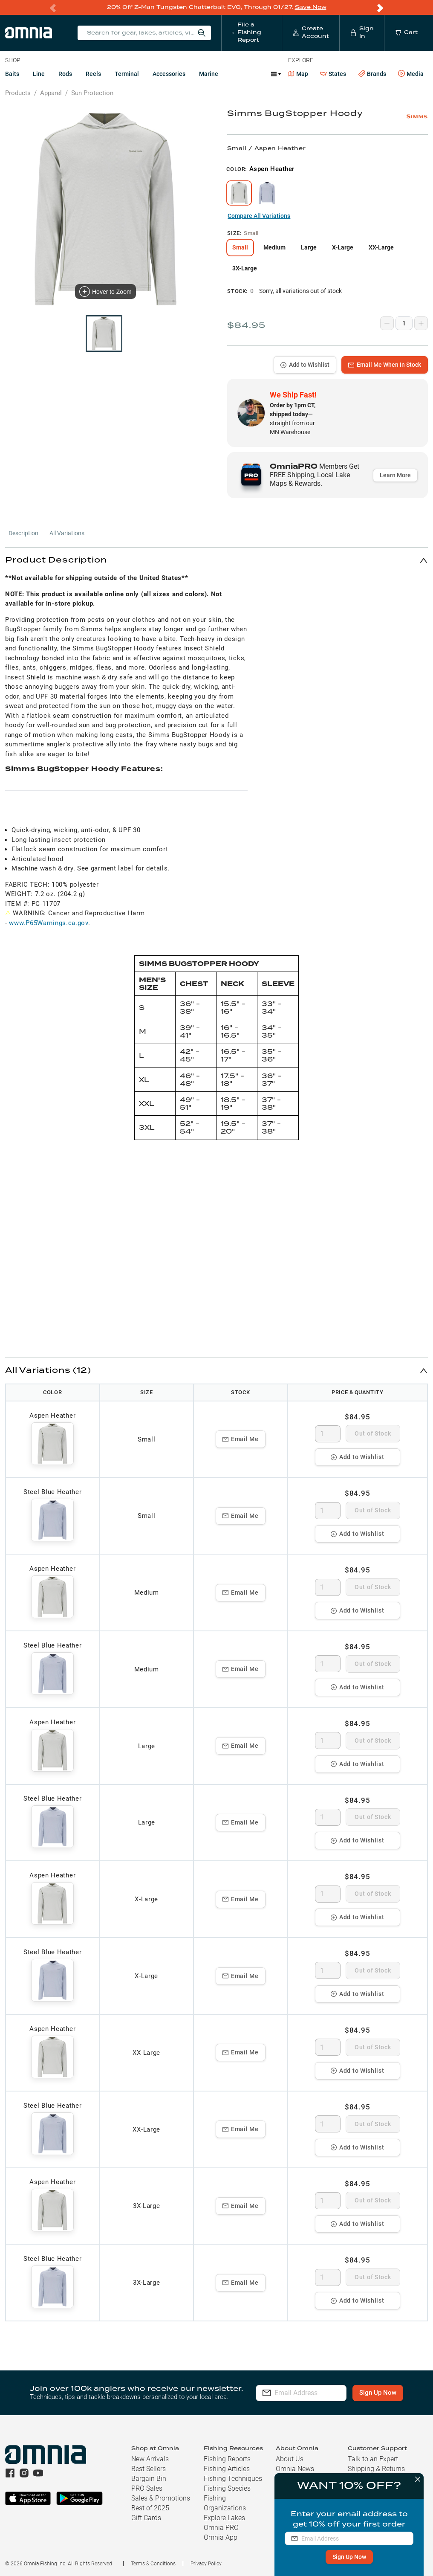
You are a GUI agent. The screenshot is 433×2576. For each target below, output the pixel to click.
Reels (93, 73)
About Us (289, 2458)
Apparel (51, 92)
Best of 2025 (150, 2507)
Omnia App (220, 2537)
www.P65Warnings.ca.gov (48, 922)
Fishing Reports (227, 2458)
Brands (372, 73)
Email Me (240, 1438)
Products (18, 92)
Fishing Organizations (225, 2503)
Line (39, 73)
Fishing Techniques (233, 2478)
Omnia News (295, 2468)
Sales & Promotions (160, 2498)
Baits (12, 73)
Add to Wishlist (304, 364)
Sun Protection (92, 92)
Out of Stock (373, 1433)
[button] (216, 560)
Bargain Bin (148, 2478)
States (333, 73)
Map (298, 73)
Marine (208, 73)
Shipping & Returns (376, 2468)
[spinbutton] (327, 1433)
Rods (65, 73)
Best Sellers (148, 2468)
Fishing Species (227, 2488)
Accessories (169, 73)
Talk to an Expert (373, 2458)
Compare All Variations (259, 215)
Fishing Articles (227, 2468)
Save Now (310, 7)
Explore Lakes (224, 2517)
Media (411, 73)
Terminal (127, 73)
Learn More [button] (395, 474)
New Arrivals (150, 2458)
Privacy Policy (206, 2563)
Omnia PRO (221, 2527)
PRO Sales (146, 2488)
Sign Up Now (348, 2556)
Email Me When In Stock (384, 364)
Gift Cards (146, 2517)
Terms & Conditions (153, 2563)
